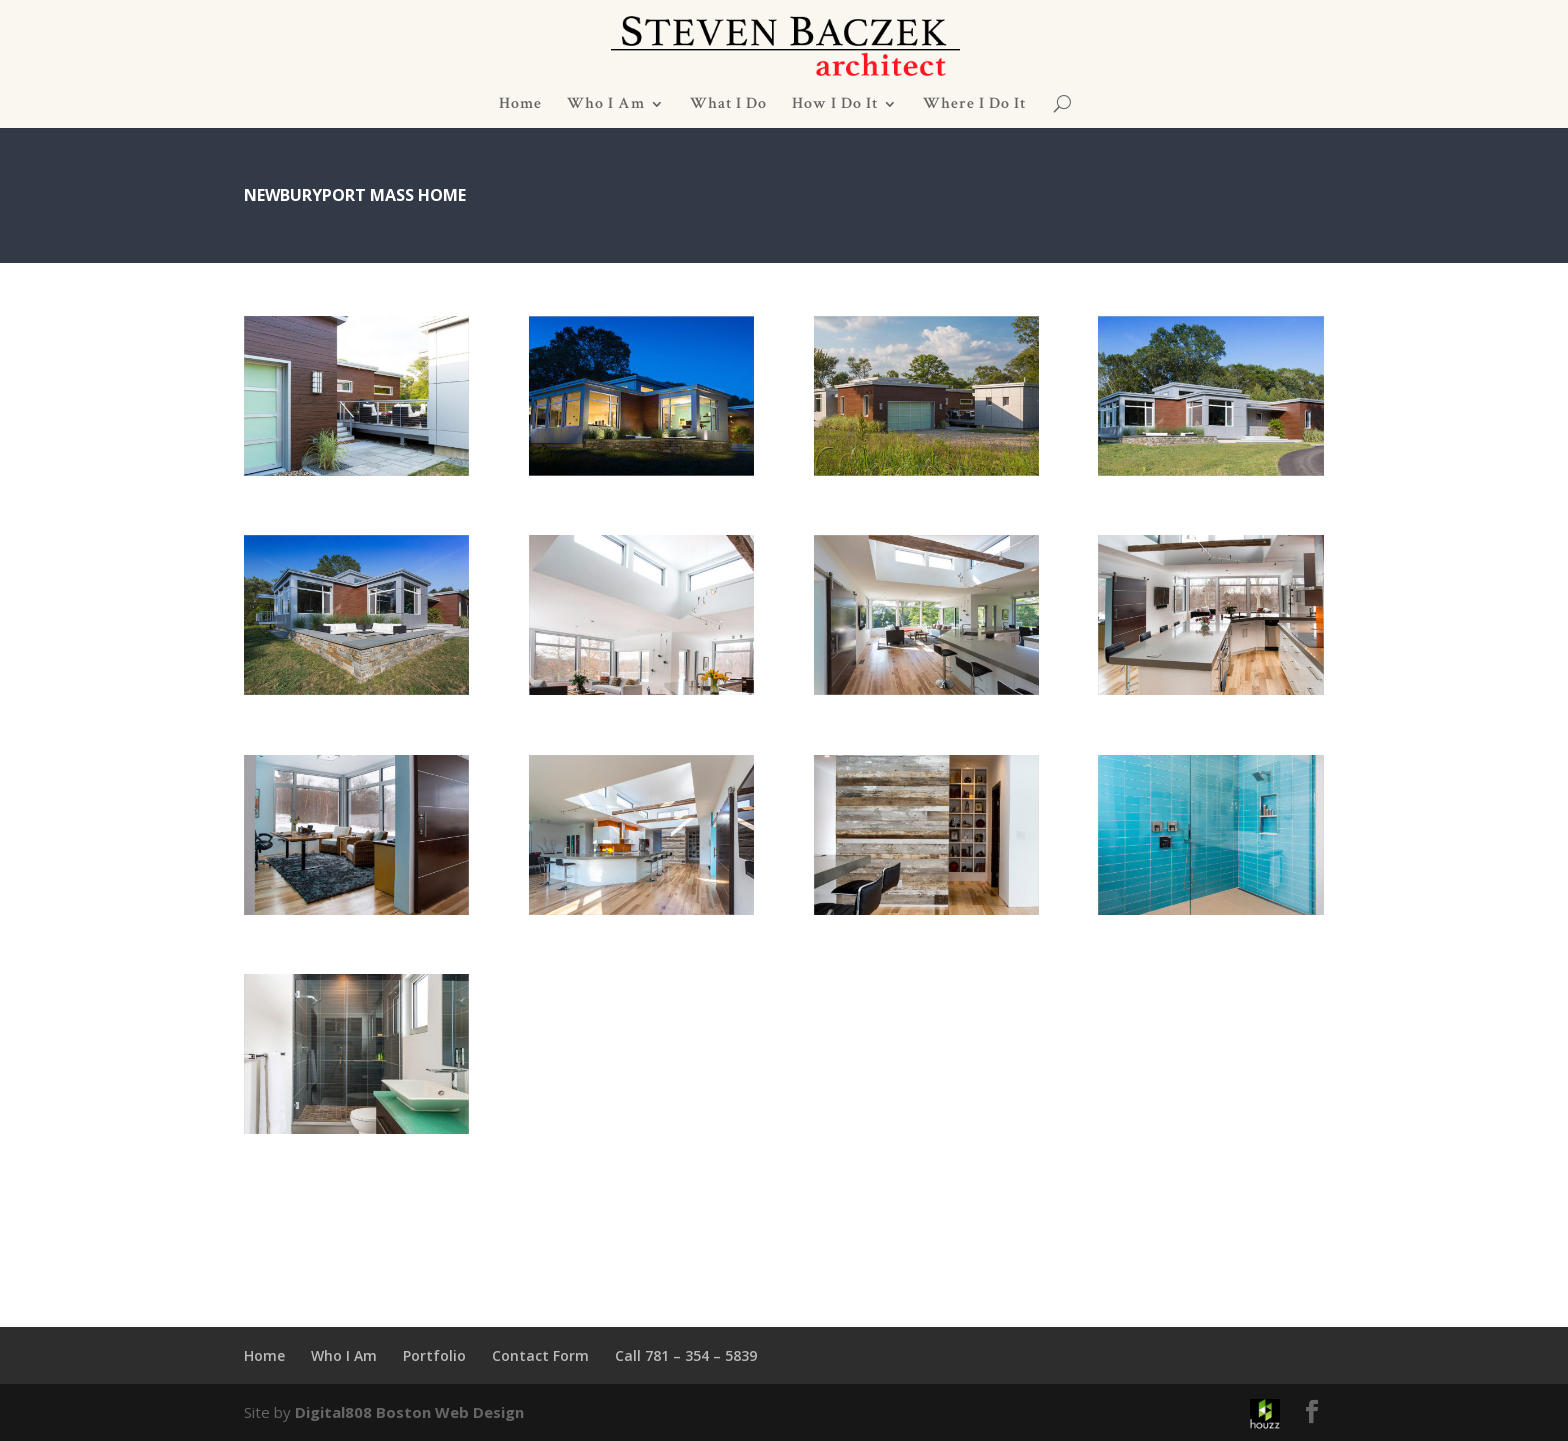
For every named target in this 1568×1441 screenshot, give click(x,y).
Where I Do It (974, 105)
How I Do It (835, 105)
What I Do (728, 105)
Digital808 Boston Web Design (409, 1412)
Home (520, 105)
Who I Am (606, 105)
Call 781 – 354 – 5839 (686, 1355)
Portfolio (434, 1355)
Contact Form (540, 1355)
